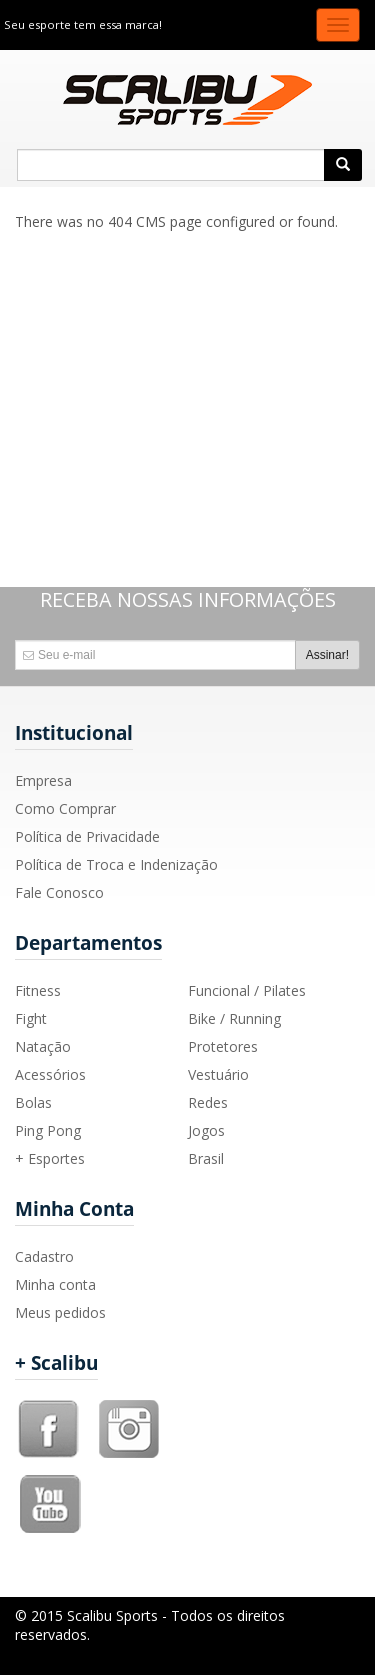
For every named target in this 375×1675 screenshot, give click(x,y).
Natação (43, 1046)
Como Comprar (65, 808)
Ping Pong (48, 1130)
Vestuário (218, 1074)
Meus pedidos (60, 1312)
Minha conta (55, 1284)
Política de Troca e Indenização (116, 864)
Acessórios (50, 1074)
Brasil (206, 1158)
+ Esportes (50, 1158)
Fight (31, 1018)
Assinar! (327, 655)
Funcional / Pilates (247, 990)
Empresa (43, 780)
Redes (208, 1102)
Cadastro (44, 1256)
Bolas (33, 1102)
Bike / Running (234, 1018)
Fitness (38, 990)
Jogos (206, 1130)
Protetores (223, 1046)
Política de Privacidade (87, 836)
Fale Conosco (59, 892)
